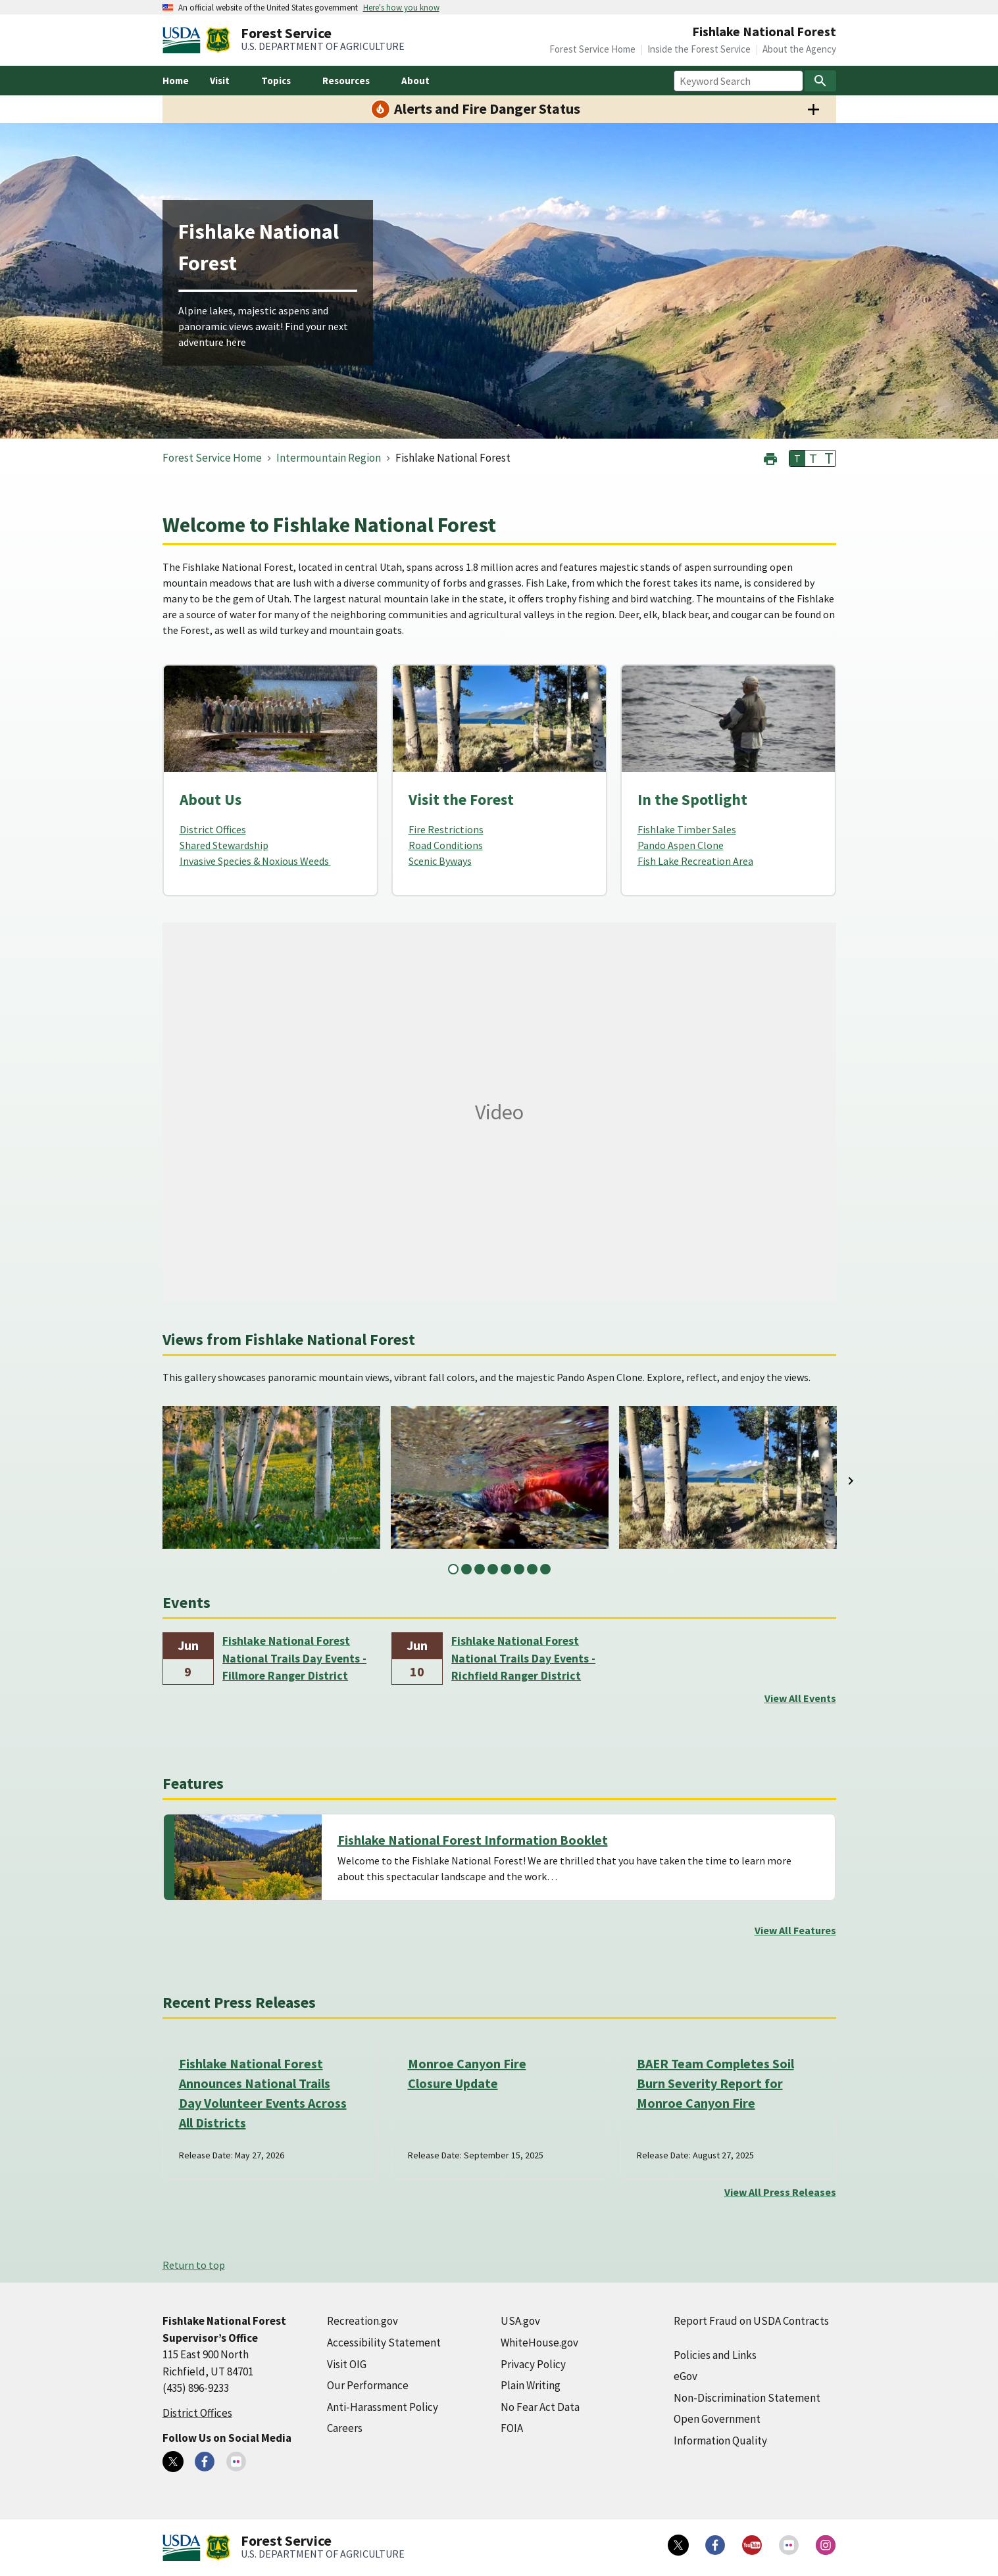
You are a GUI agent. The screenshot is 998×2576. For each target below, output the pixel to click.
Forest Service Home (592, 49)
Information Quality (720, 2440)
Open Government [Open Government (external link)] (717, 2419)
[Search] (820, 80)
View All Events (800, 1698)
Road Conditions (446, 845)
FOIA (512, 2428)
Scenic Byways (440, 860)
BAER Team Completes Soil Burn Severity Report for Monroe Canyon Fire (715, 2083)
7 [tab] (532, 1569)
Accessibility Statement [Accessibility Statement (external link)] (384, 2342)
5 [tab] (506, 1569)
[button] (770, 457)
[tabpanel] (271, 1477)
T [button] (797, 458)
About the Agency (799, 49)
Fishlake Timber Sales (686, 829)
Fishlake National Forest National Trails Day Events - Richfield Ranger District (523, 1658)
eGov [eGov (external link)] (685, 2376)
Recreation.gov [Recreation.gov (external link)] (362, 2321)
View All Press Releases (780, 2192)
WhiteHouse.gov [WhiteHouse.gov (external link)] (539, 2342)
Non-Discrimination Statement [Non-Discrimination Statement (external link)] (747, 2398)
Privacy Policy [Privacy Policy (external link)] (533, 2364)
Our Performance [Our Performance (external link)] (368, 2385)
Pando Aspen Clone (680, 845)
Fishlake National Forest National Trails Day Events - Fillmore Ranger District (294, 1658)
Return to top (193, 2265)
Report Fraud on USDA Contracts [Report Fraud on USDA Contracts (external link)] (751, 2321)
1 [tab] (453, 1569)
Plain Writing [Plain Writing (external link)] (531, 2385)
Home (175, 80)
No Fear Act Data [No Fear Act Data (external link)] (540, 2407)
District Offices (213, 829)
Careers (344, 2428)
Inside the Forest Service (699, 49)
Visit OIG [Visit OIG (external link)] (346, 2364)
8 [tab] (545, 1569)
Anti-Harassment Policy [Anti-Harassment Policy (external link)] (382, 2407)
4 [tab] (492, 1569)
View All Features (795, 1930)
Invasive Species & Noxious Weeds (255, 860)
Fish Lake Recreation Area (695, 860)
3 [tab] (479, 1569)
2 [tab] (466, 1569)
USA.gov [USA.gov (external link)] (520, 2321)
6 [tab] (519, 1569)
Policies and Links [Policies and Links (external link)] (715, 2355)
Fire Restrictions (446, 829)
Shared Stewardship (224, 845)
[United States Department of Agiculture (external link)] (184, 40)
